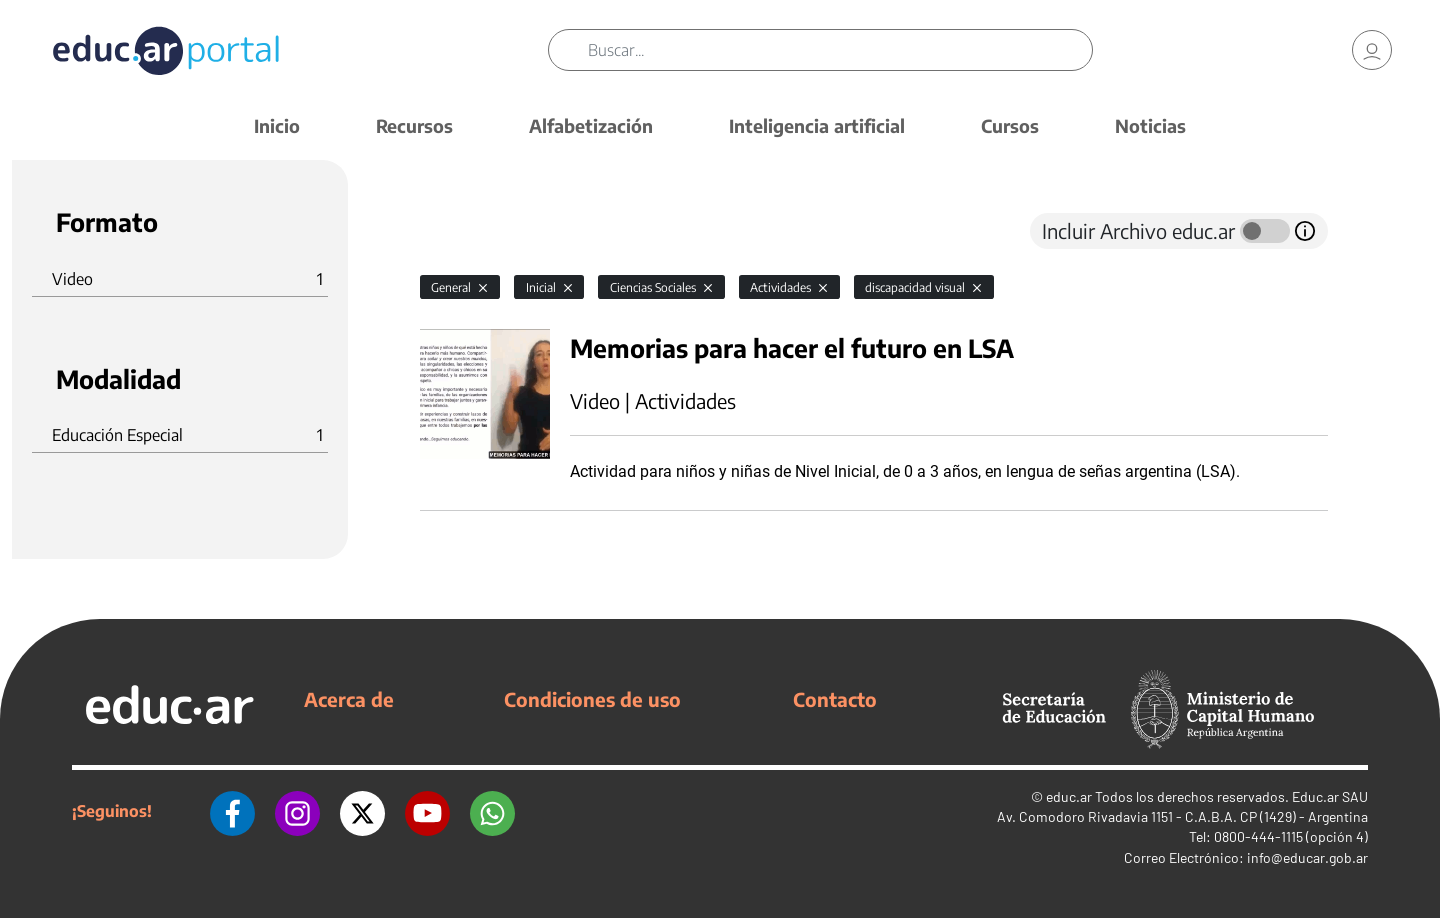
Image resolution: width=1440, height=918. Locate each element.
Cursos (1010, 125)
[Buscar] (840, 50)
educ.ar (1069, 796)
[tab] (460, 231)
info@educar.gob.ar (1307, 857)
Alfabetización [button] (591, 125)
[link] (1372, 50)
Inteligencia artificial (817, 125)
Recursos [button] (414, 125)
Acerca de (349, 699)
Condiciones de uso (592, 699)
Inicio (277, 125)
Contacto (835, 699)
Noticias (1150, 125)
